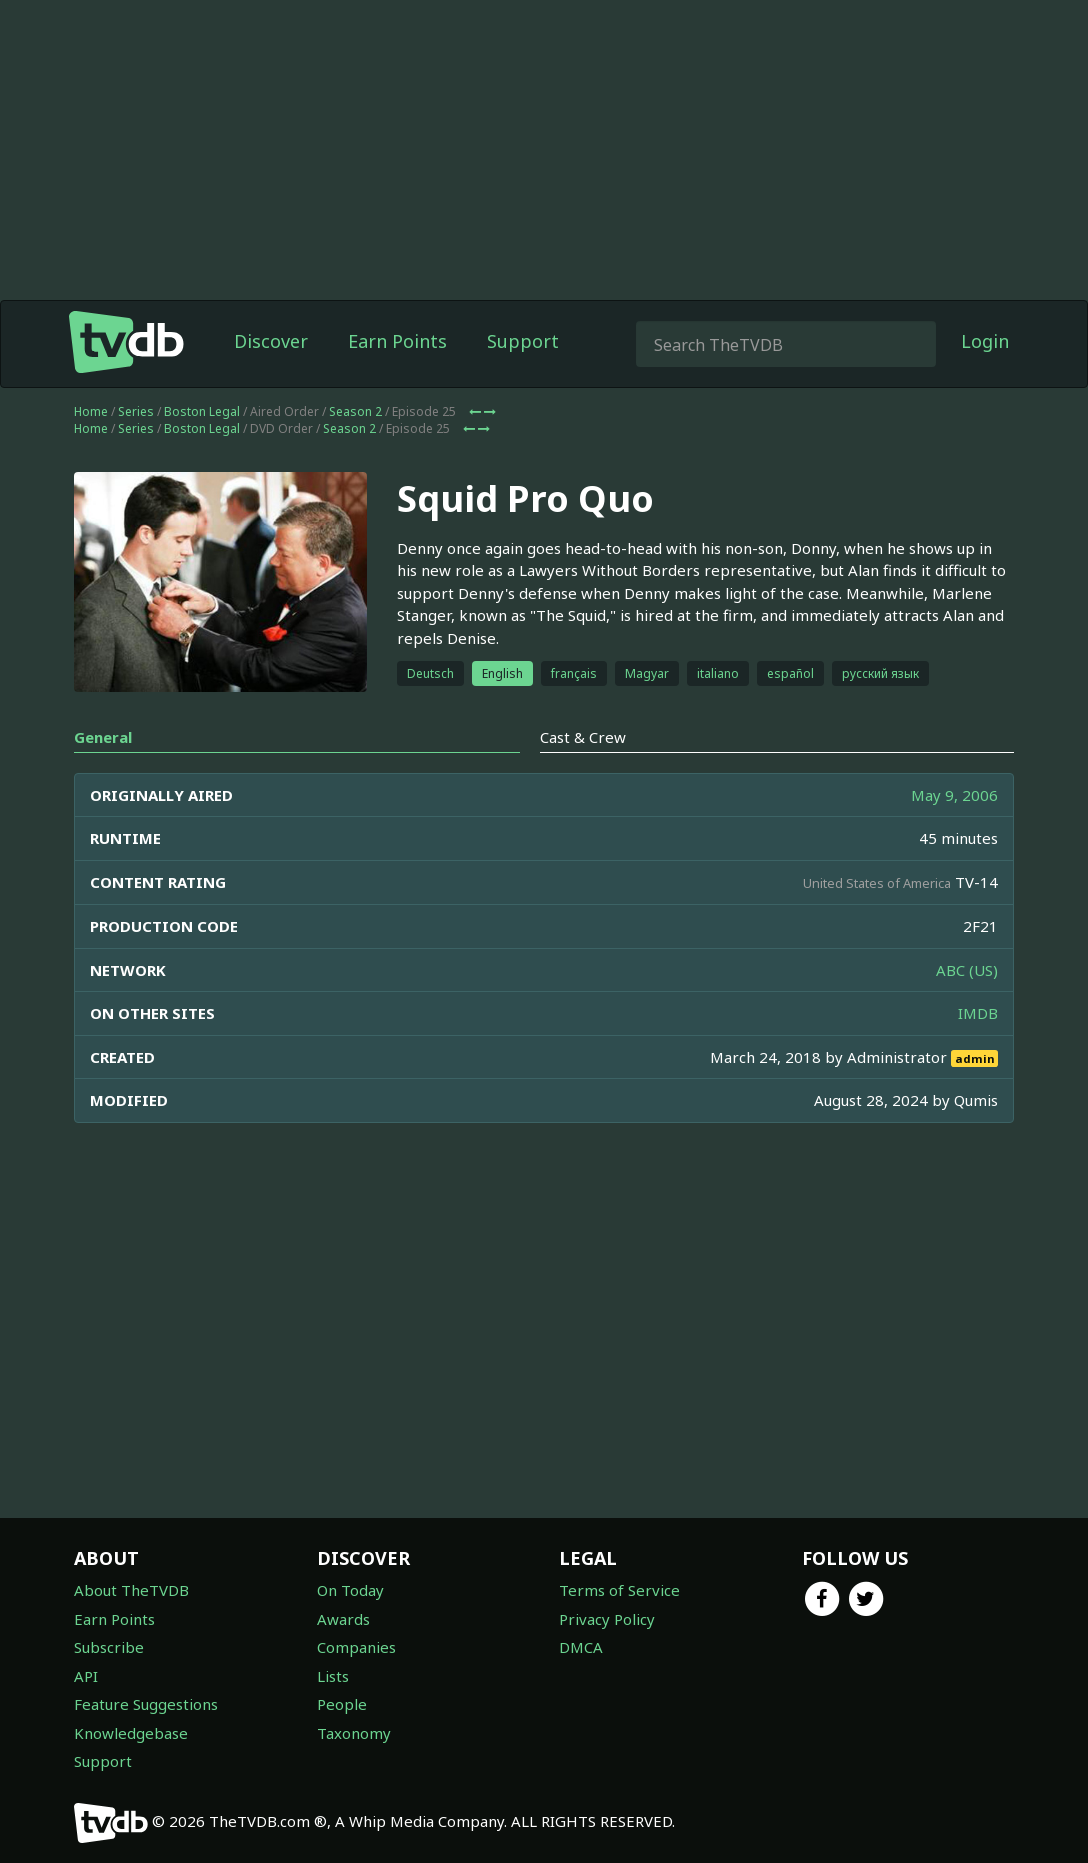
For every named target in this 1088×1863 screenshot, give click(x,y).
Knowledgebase (131, 1733)
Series (136, 411)
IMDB (978, 1013)
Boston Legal (202, 411)
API (86, 1676)
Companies (356, 1647)
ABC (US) (967, 970)
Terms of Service (619, 1590)
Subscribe (109, 1647)
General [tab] (103, 737)
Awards (343, 1619)
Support (523, 341)
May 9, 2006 (954, 795)
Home (91, 411)
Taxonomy (354, 1733)
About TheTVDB (131, 1590)
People (342, 1704)
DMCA (581, 1647)
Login (985, 341)
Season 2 (355, 411)
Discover (271, 341)
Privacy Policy (607, 1619)
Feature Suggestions (146, 1704)
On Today (350, 1590)
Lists (333, 1676)
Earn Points (397, 341)
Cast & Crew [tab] (583, 737)
